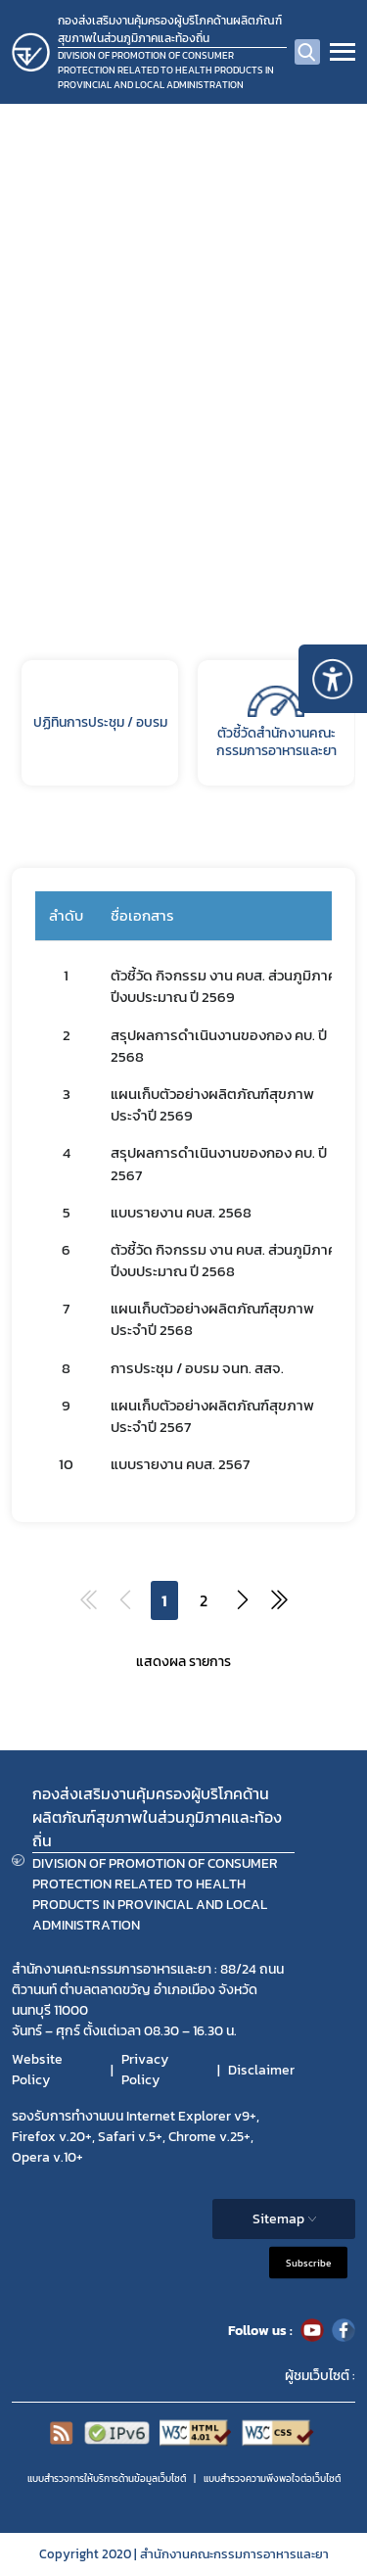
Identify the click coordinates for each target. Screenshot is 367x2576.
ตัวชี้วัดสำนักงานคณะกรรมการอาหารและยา (276, 723)
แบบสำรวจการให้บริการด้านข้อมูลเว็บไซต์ (106, 2478)
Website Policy (37, 2069)
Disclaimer (261, 2070)
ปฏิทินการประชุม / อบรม (100, 722)
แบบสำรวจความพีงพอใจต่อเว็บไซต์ (272, 2478)
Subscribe (308, 2263)
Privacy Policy (144, 2069)
